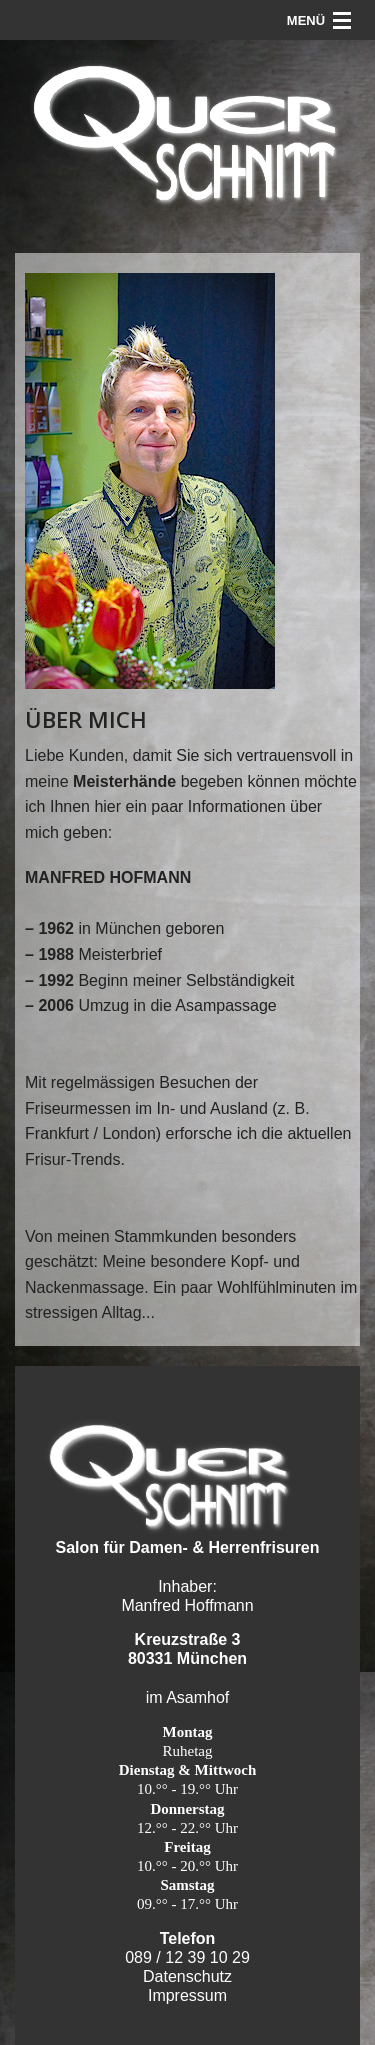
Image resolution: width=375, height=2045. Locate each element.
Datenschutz (187, 1976)
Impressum (187, 1995)
